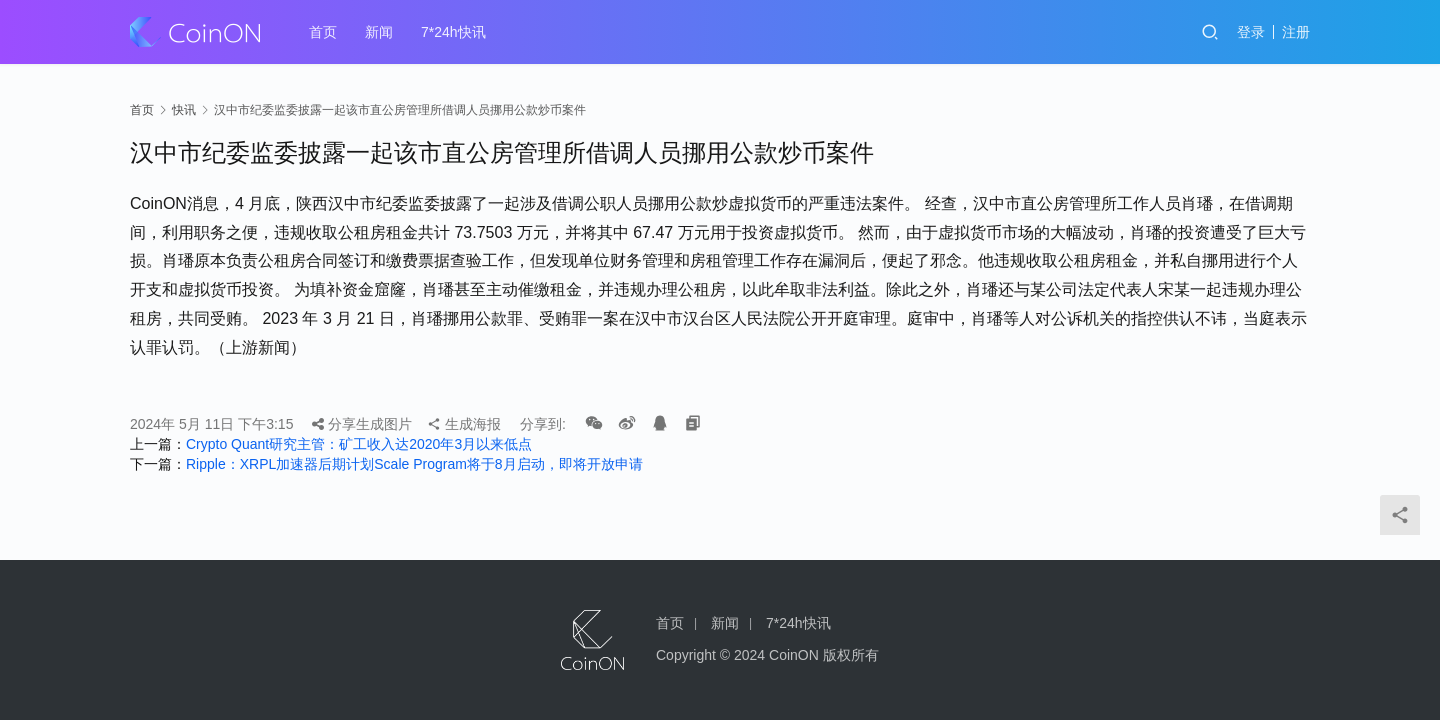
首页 (323, 32)
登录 (1251, 32)
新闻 (379, 32)
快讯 (184, 110)
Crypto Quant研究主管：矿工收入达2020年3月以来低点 (359, 444)
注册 (1296, 32)
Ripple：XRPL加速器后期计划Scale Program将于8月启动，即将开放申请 (414, 464)
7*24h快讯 (453, 32)
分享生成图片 (362, 424)
